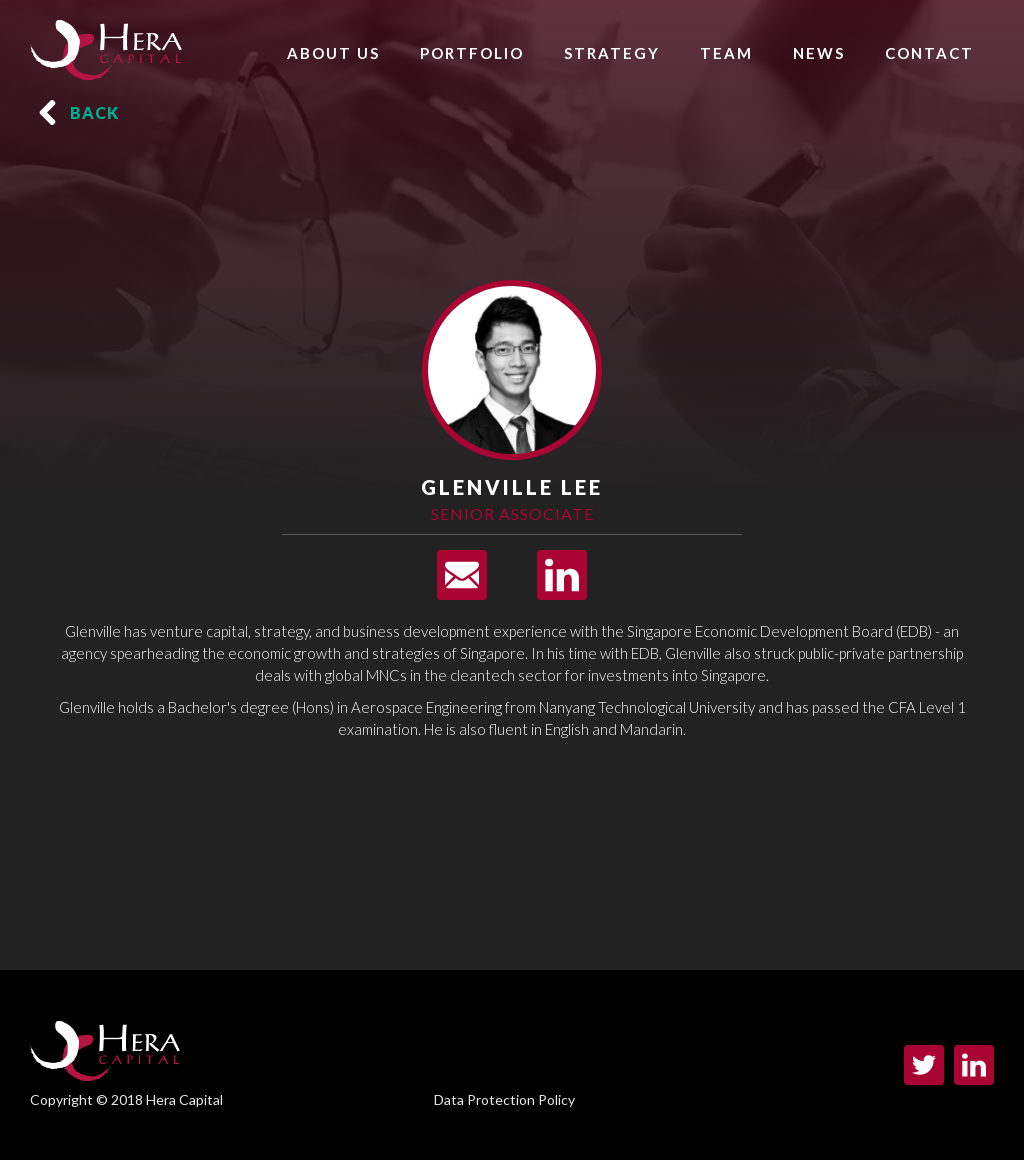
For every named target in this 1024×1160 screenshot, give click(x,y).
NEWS (819, 53)
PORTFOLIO (472, 53)
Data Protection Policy (504, 1099)
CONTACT (929, 53)
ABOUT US (333, 53)
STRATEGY (612, 53)
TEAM (726, 53)
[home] (106, 45)
